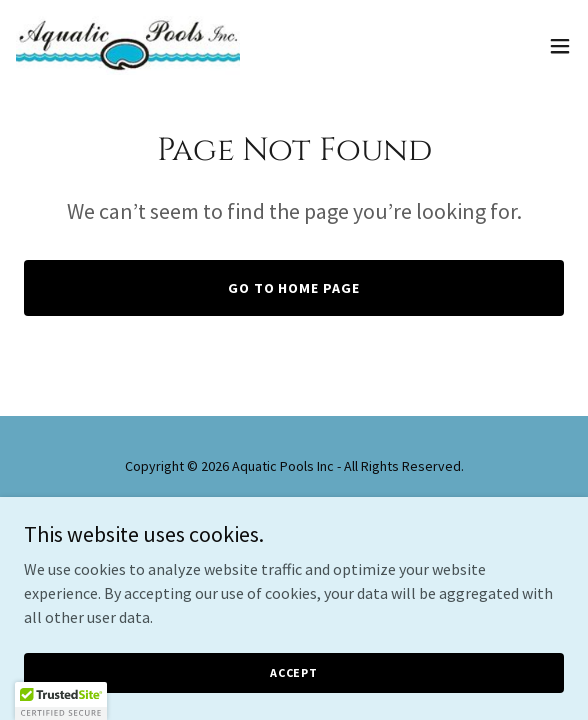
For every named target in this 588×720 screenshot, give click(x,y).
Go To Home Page (294, 288)
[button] (560, 46)
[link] (128, 45)
